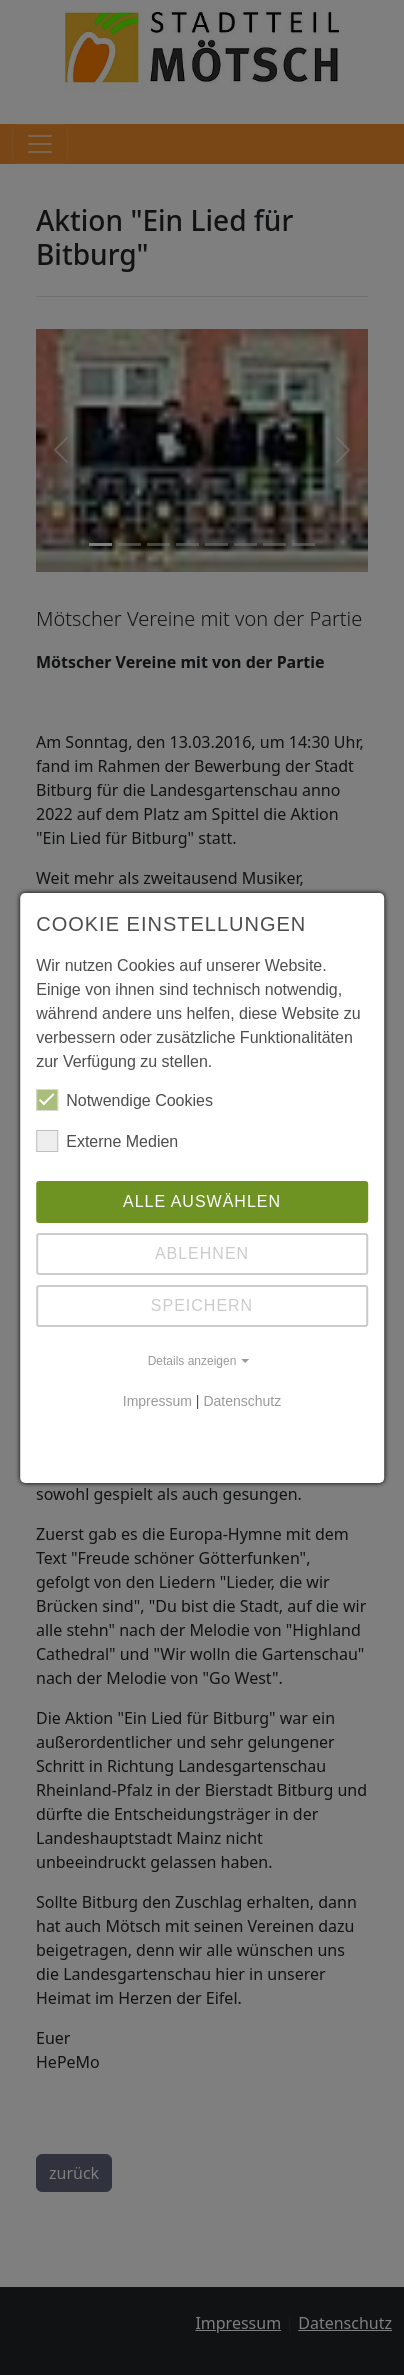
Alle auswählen (202, 1201)
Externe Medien (107, 1141)
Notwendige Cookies (124, 1100)
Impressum (157, 1401)
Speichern (202, 1305)
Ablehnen (202, 1253)
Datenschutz (242, 1401)
